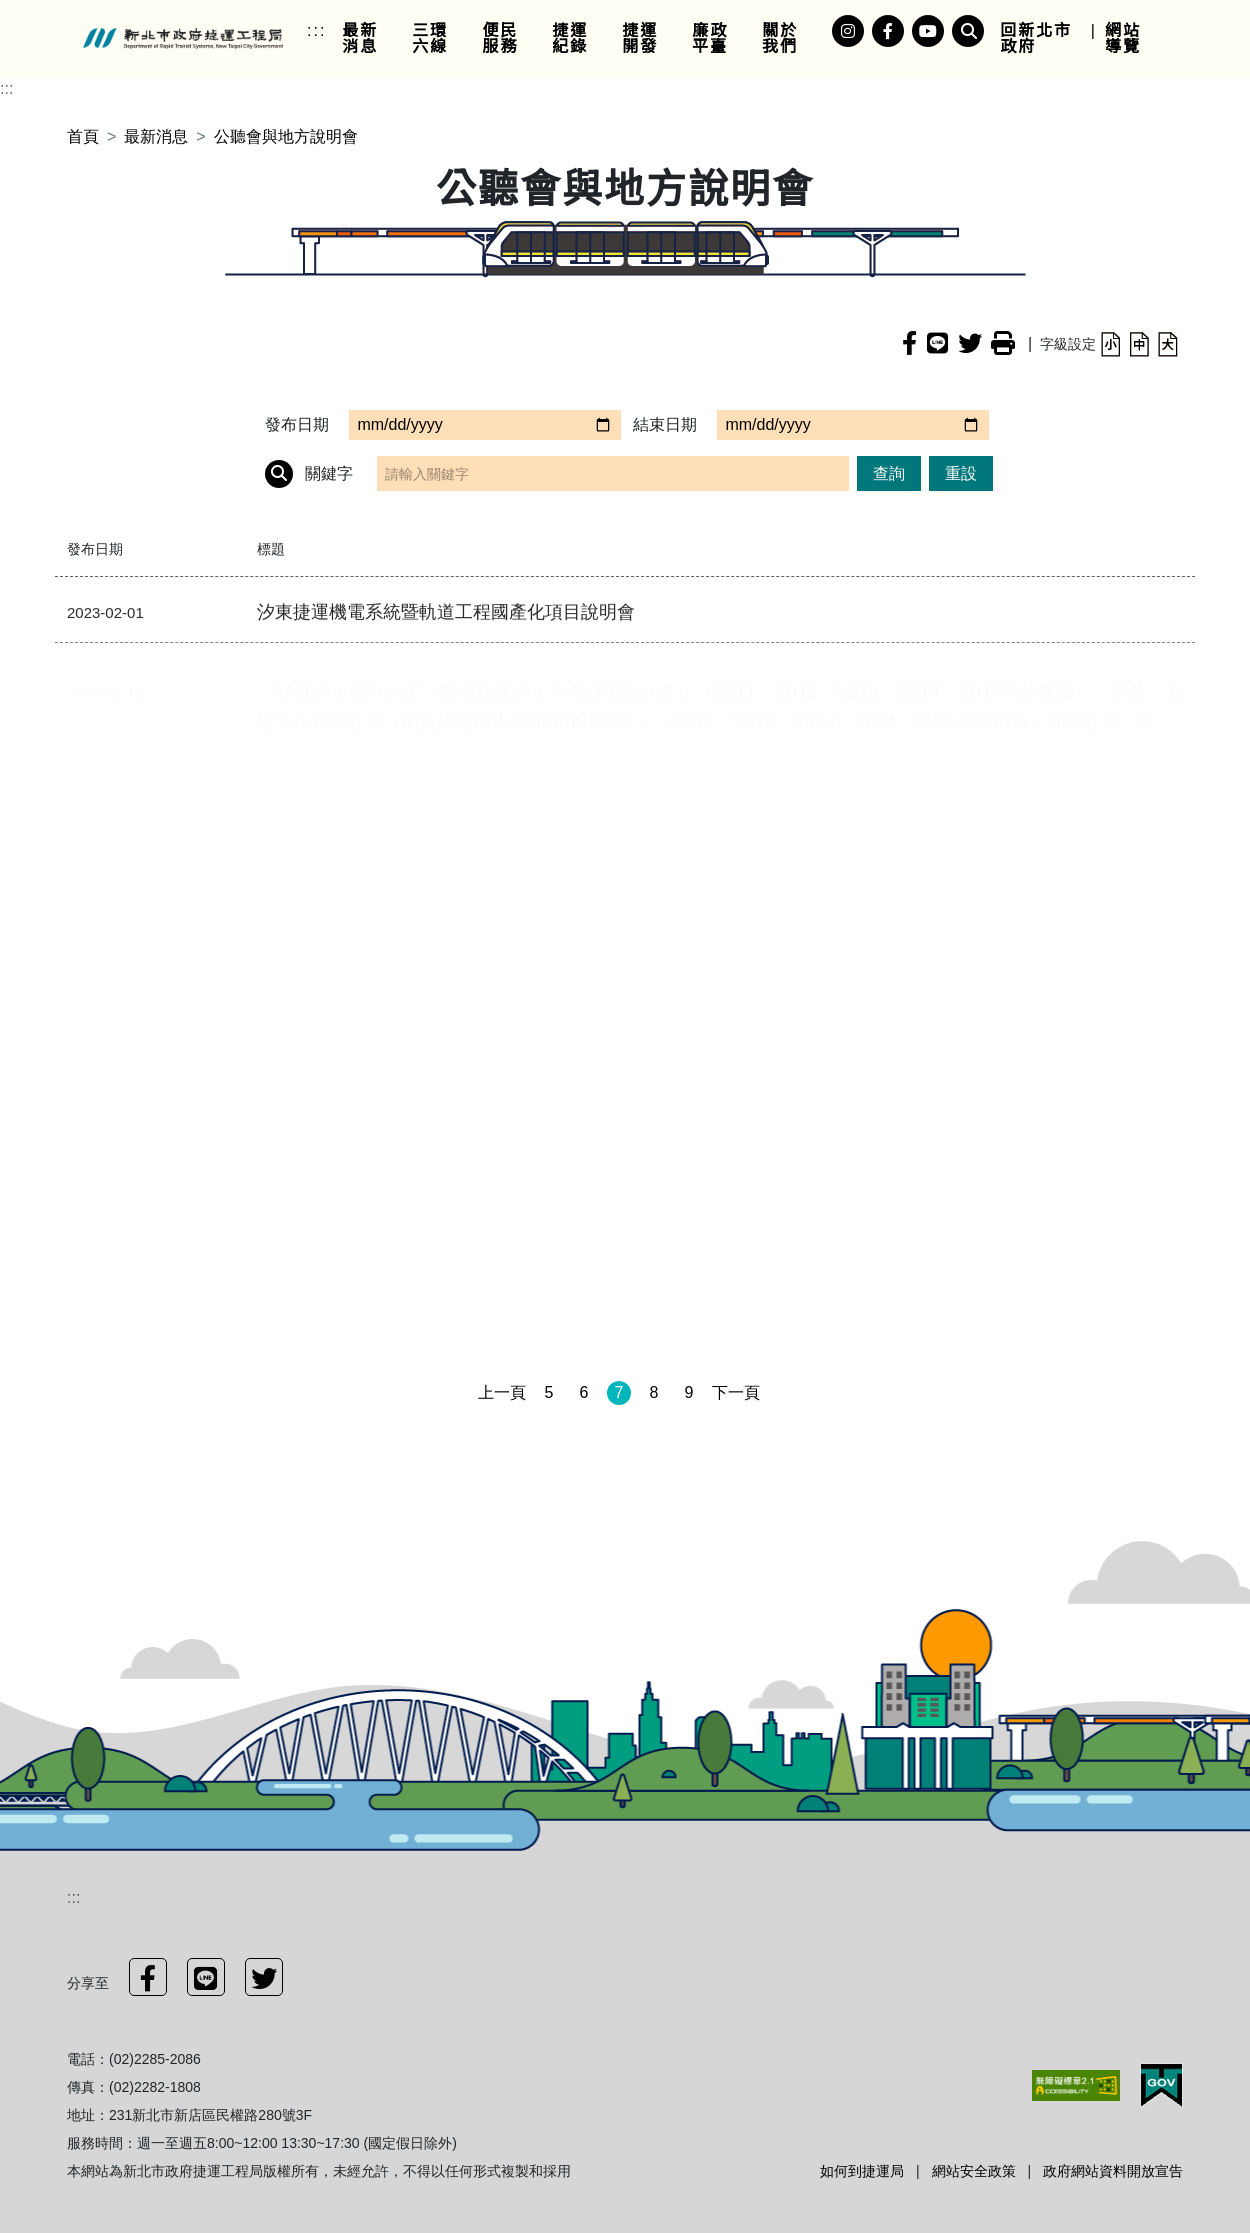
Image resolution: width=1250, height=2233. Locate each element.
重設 (961, 473)
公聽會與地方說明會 (286, 136)
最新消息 (156, 136)
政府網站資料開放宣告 (1113, 2171)
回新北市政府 (1036, 38)
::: (316, 30)
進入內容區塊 (48, 11)
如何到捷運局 (862, 2171)
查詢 (889, 473)
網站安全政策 (974, 2171)
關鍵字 (309, 474)
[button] (1110, 343)
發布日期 (297, 424)
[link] (369, 39)
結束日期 (665, 424)
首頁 (83, 136)
